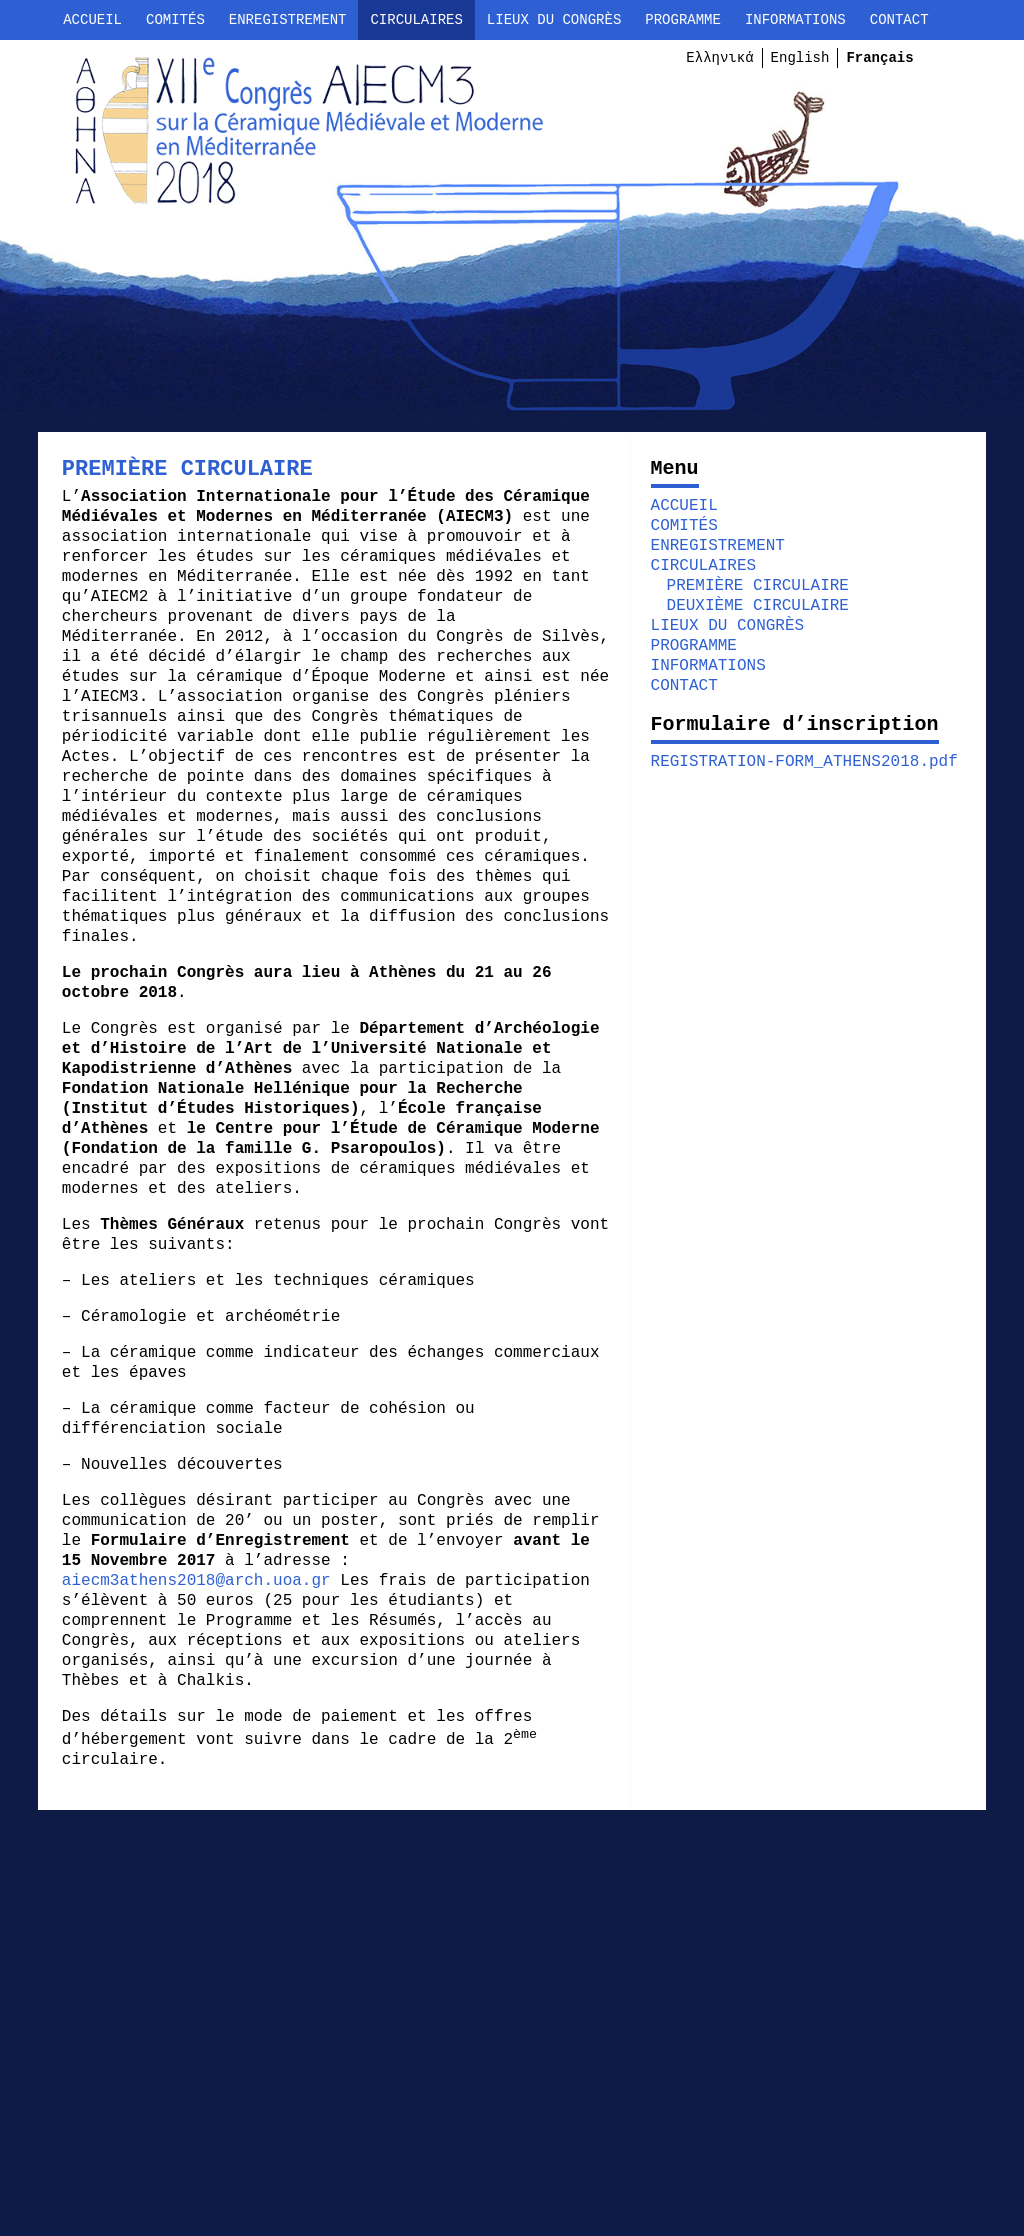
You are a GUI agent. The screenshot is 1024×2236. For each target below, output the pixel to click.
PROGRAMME (683, 20)
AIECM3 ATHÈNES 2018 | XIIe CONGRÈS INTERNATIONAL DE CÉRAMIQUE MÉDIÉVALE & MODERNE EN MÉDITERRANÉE (288, 144)
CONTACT (899, 20)
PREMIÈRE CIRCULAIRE (754, 586)
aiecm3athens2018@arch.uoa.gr (209, 1581)
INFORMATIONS (795, 20)
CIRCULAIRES (416, 20)
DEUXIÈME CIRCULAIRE (754, 606)
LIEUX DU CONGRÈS (554, 20)
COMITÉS (175, 20)
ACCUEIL (92, 20)
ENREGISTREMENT (288, 20)
